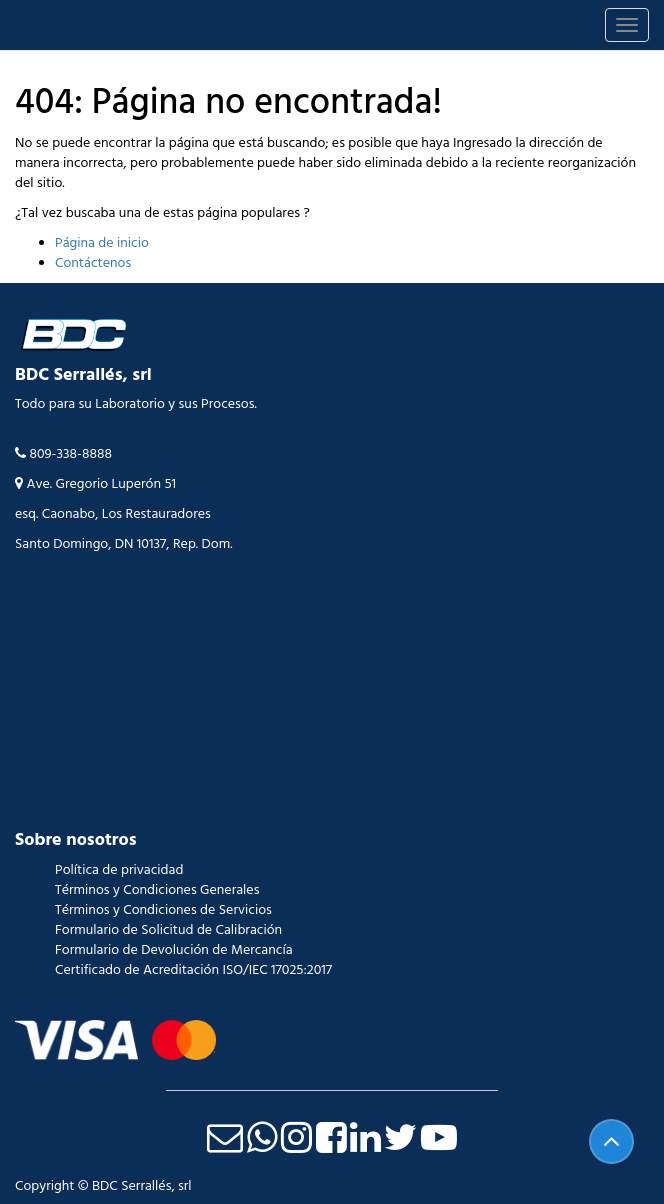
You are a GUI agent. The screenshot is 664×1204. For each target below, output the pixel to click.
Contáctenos (93, 263)
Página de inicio (102, 243)
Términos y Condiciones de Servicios (163, 910)
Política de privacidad (119, 870)
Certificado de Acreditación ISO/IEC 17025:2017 (193, 970)
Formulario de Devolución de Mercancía (174, 950)
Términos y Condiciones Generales (157, 890)
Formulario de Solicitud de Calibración (168, 930)
